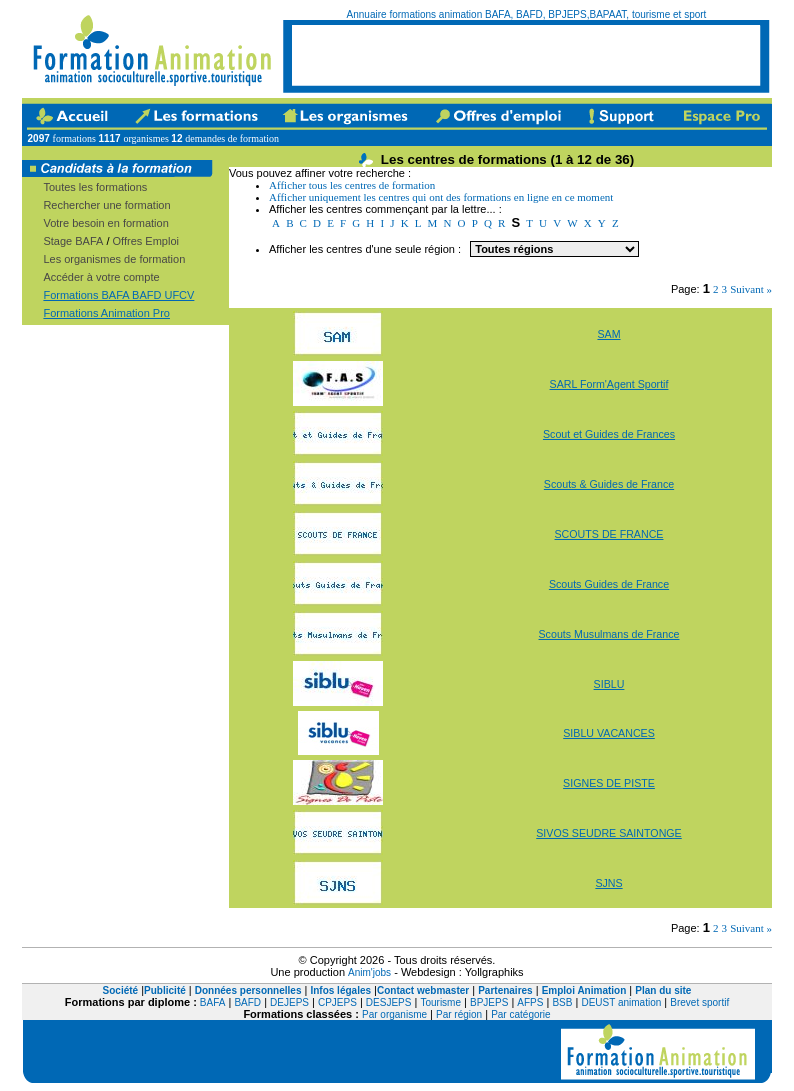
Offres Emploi (146, 241)
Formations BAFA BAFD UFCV (118, 295)
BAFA (213, 1002)
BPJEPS (489, 1002)
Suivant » (751, 289)
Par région (459, 1014)
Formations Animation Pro (106, 313)
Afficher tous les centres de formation (352, 185)
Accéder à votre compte (101, 277)
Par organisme (394, 1014)
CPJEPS (337, 1002)
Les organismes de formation (114, 259)
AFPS (530, 1002)
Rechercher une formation (106, 205)
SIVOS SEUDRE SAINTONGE (608, 833)
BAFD (247, 1002)
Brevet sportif (699, 1002)
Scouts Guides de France (609, 584)
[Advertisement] (526, 55)
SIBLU (609, 684)
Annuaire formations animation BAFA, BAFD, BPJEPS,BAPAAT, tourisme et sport (527, 14)
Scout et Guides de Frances (609, 434)
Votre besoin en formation (105, 223)
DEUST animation (621, 1002)
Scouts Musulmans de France (609, 634)
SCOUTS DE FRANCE (609, 534)
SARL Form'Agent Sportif (609, 384)
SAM (608, 334)
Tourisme (440, 1002)
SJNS (608, 883)
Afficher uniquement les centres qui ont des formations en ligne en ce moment (441, 197)
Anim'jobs (369, 972)
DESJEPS (389, 1002)
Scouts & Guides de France (609, 484)
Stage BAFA (73, 241)
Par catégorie (520, 1014)
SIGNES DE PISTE (609, 783)
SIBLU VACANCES (609, 733)
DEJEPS (289, 1002)
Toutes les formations (95, 187)
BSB (562, 1002)
